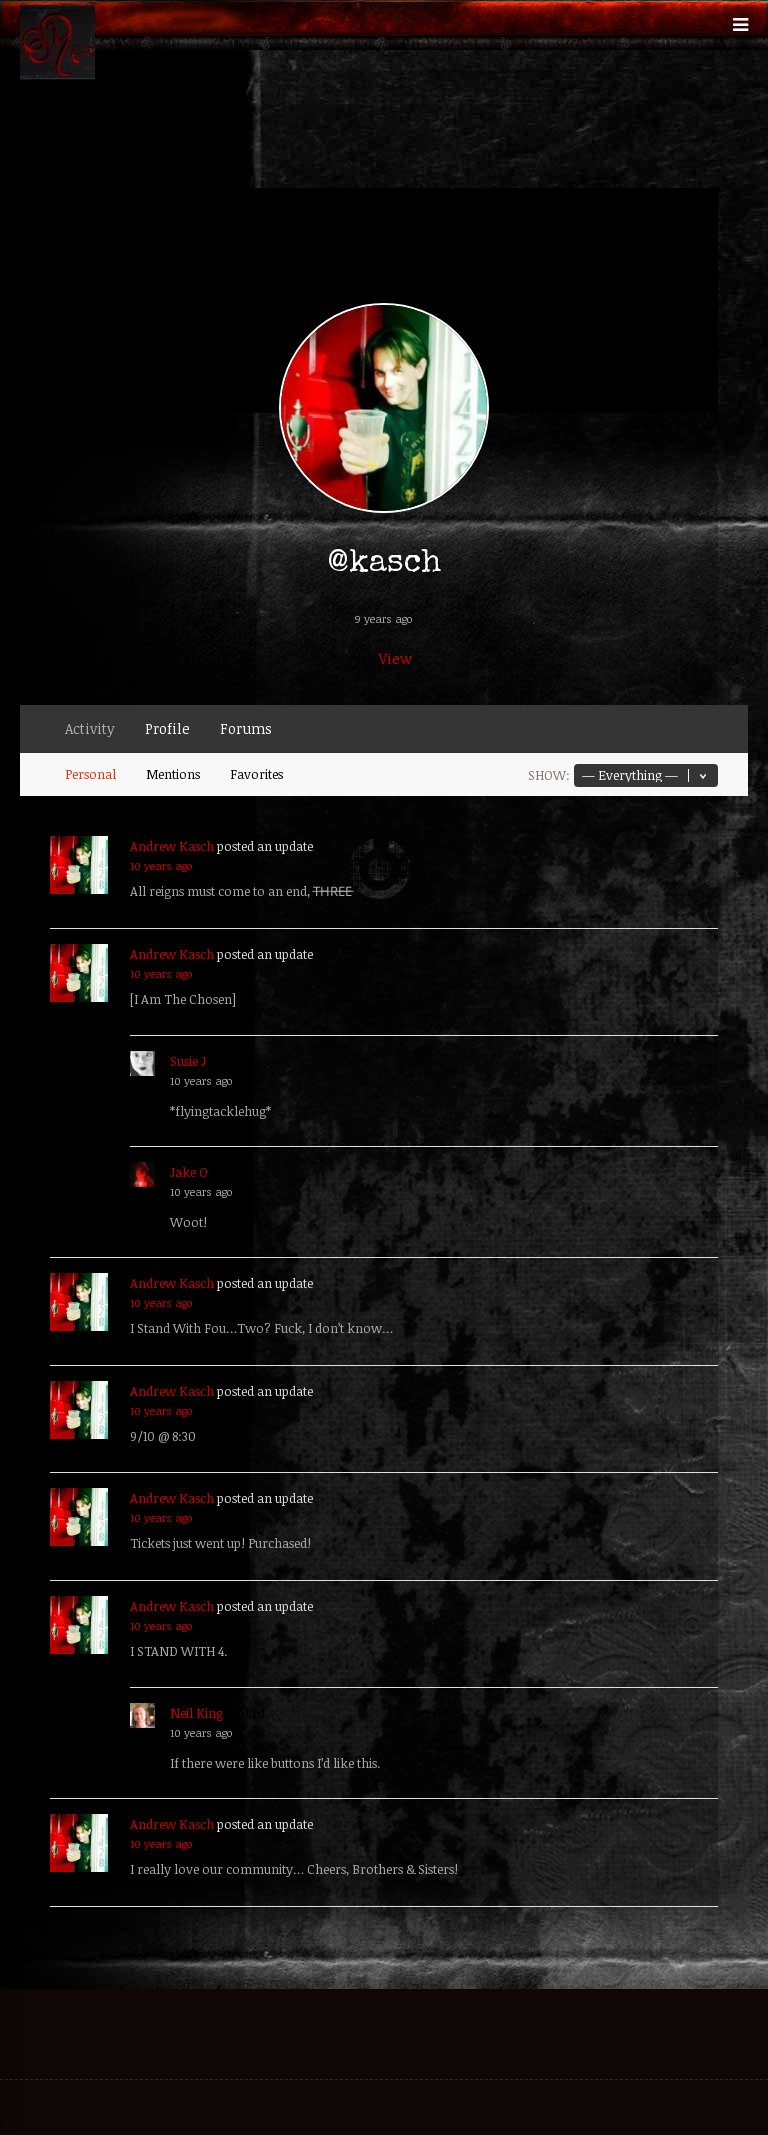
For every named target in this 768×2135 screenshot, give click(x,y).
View (395, 658)
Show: (549, 775)
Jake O (189, 1172)
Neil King (196, 1713)
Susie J (188, 1061)
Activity (90, 728)
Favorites (256, 774)
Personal (90, 774)
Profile (167, 728)
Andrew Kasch (172, 846)
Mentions (173, 774)
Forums (246, 728)
